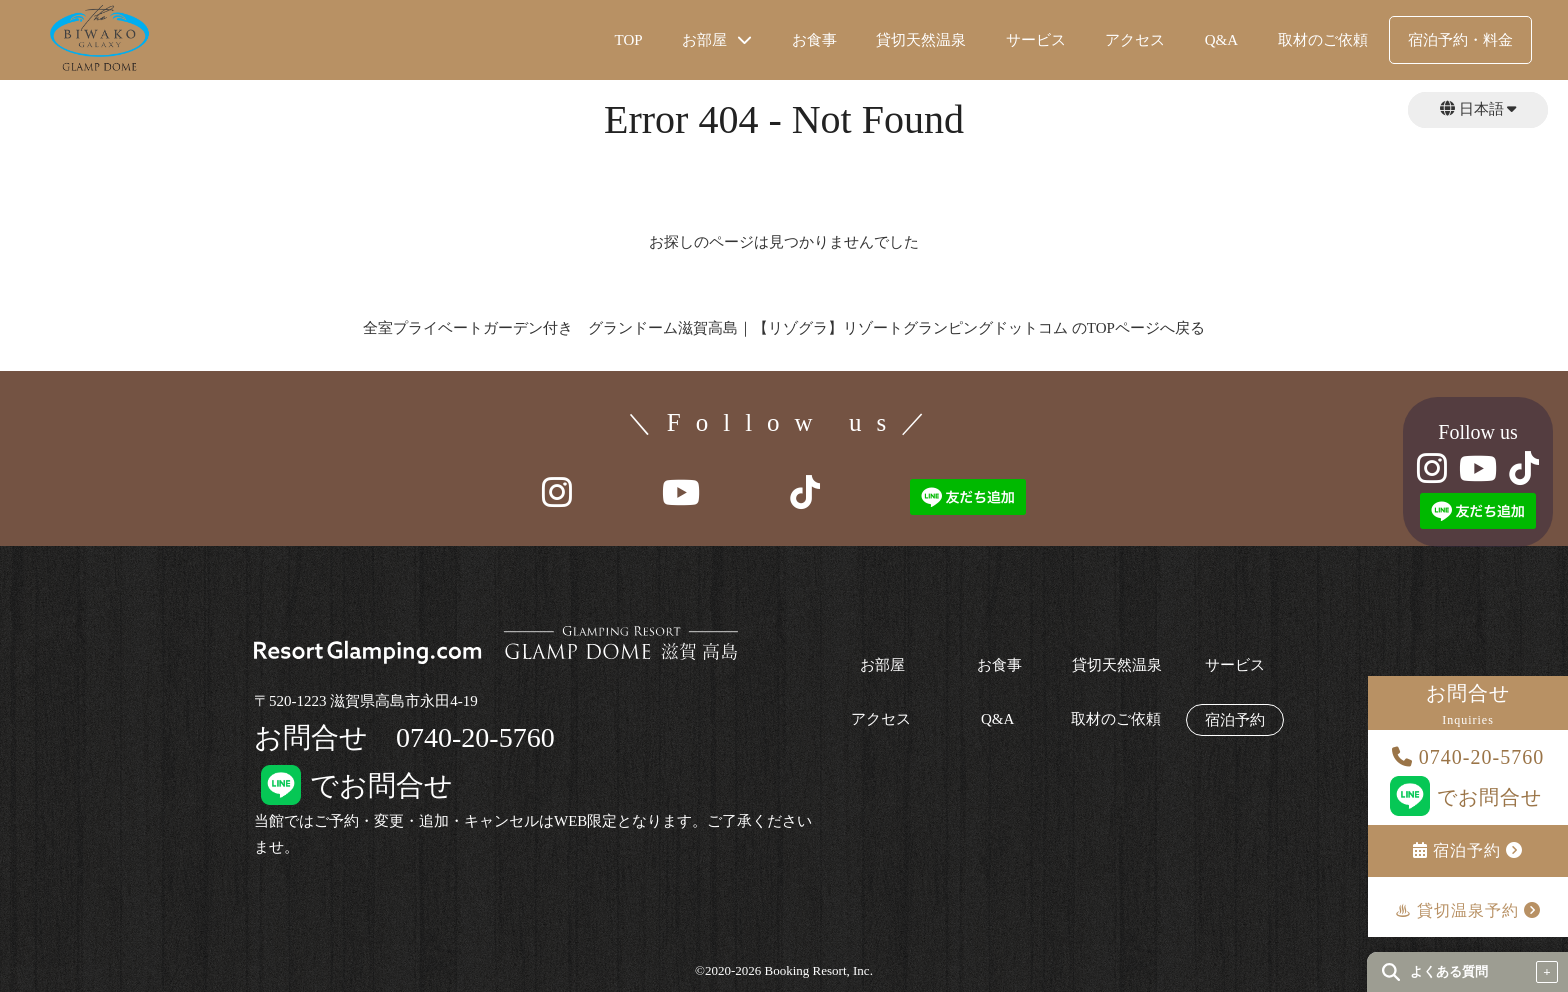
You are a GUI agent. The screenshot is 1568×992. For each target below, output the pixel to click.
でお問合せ (1468, 797)
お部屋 (882, 665)
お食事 (814, 40)
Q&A (1221, 40)
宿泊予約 (1468, 850)
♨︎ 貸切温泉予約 (1468, 910)
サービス (1036, 40)
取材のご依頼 (1323, 40)
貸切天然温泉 (921, 40)
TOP (629, 40)
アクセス (1135, 40)
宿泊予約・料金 (1460, 40)
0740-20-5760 (1468, 757)
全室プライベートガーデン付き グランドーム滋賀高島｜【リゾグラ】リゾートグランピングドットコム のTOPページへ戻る (784, 328)
